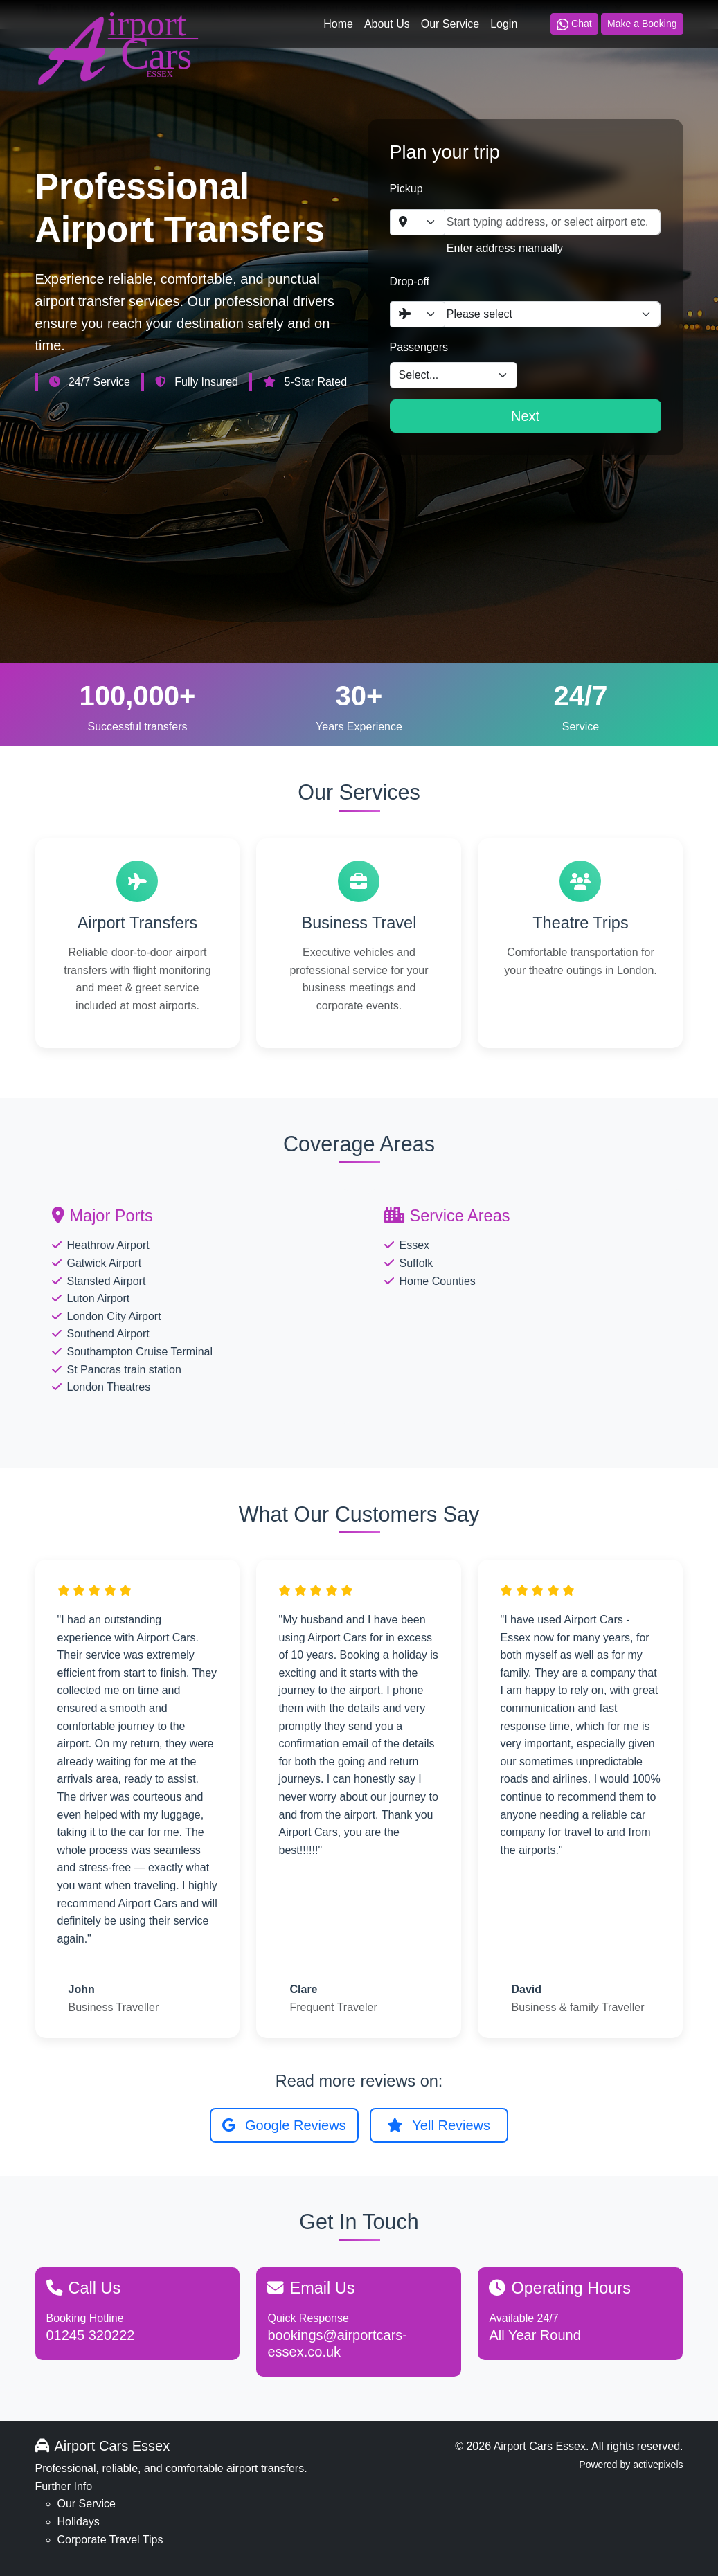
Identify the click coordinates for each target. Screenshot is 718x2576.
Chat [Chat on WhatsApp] (574, 24)
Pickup (406, 189)
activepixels (658, 2464)
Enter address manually (505, 248)
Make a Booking (641, 23)
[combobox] (417, 222)
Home (338, 24)
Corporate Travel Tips (110, 2540)
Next (525, 416)
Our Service (450, 24)
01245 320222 (90, 2335)
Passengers (419, 347)
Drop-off (410, 281)
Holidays (78, 2522)
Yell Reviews (438, 2125)
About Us (387, 24)
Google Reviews (283, 2125)
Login (503, 24)
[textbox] (409, 222)
